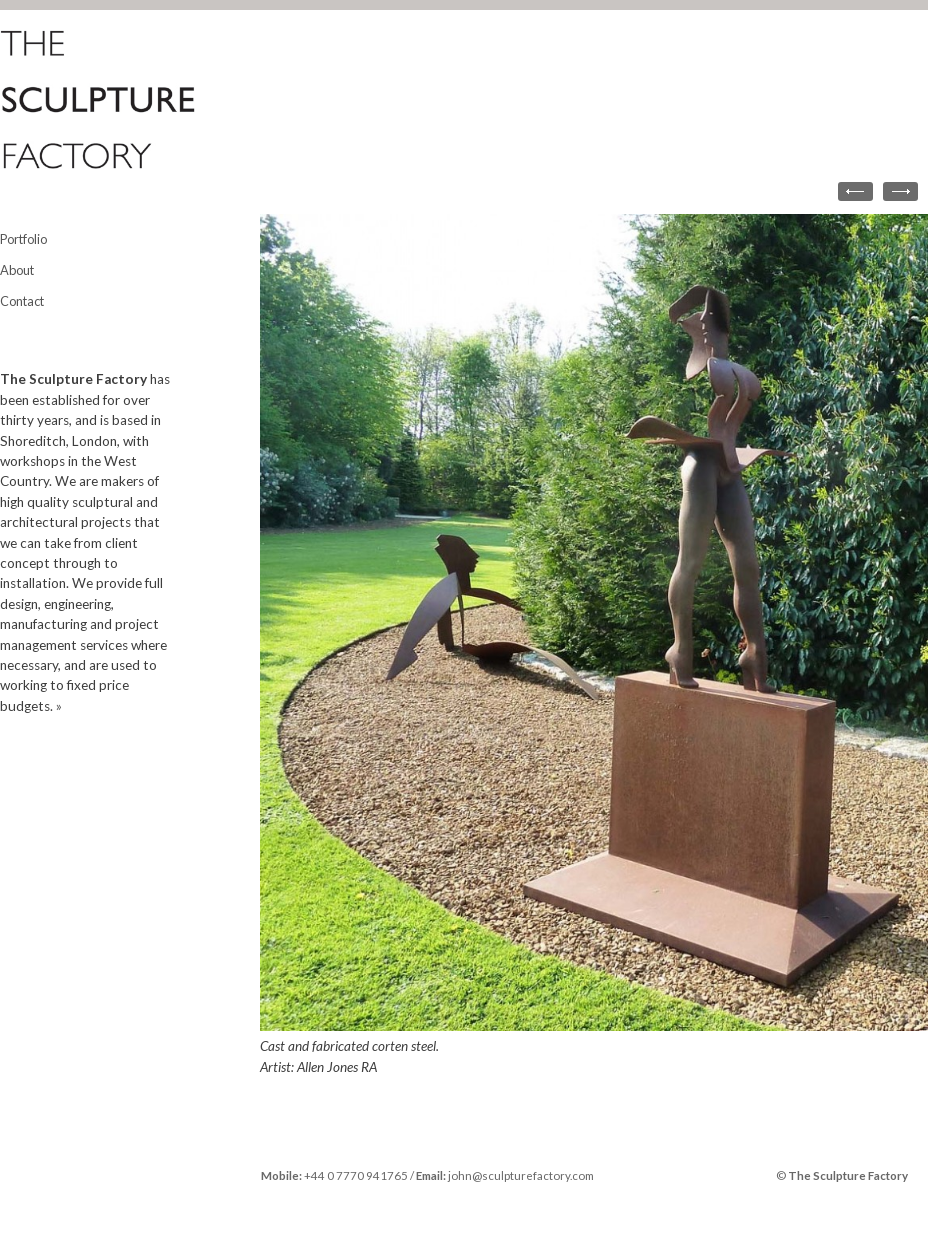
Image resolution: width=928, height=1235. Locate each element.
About (17, 270)
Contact (22, 301)
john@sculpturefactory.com (521, 1175)
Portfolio (23, 239)
